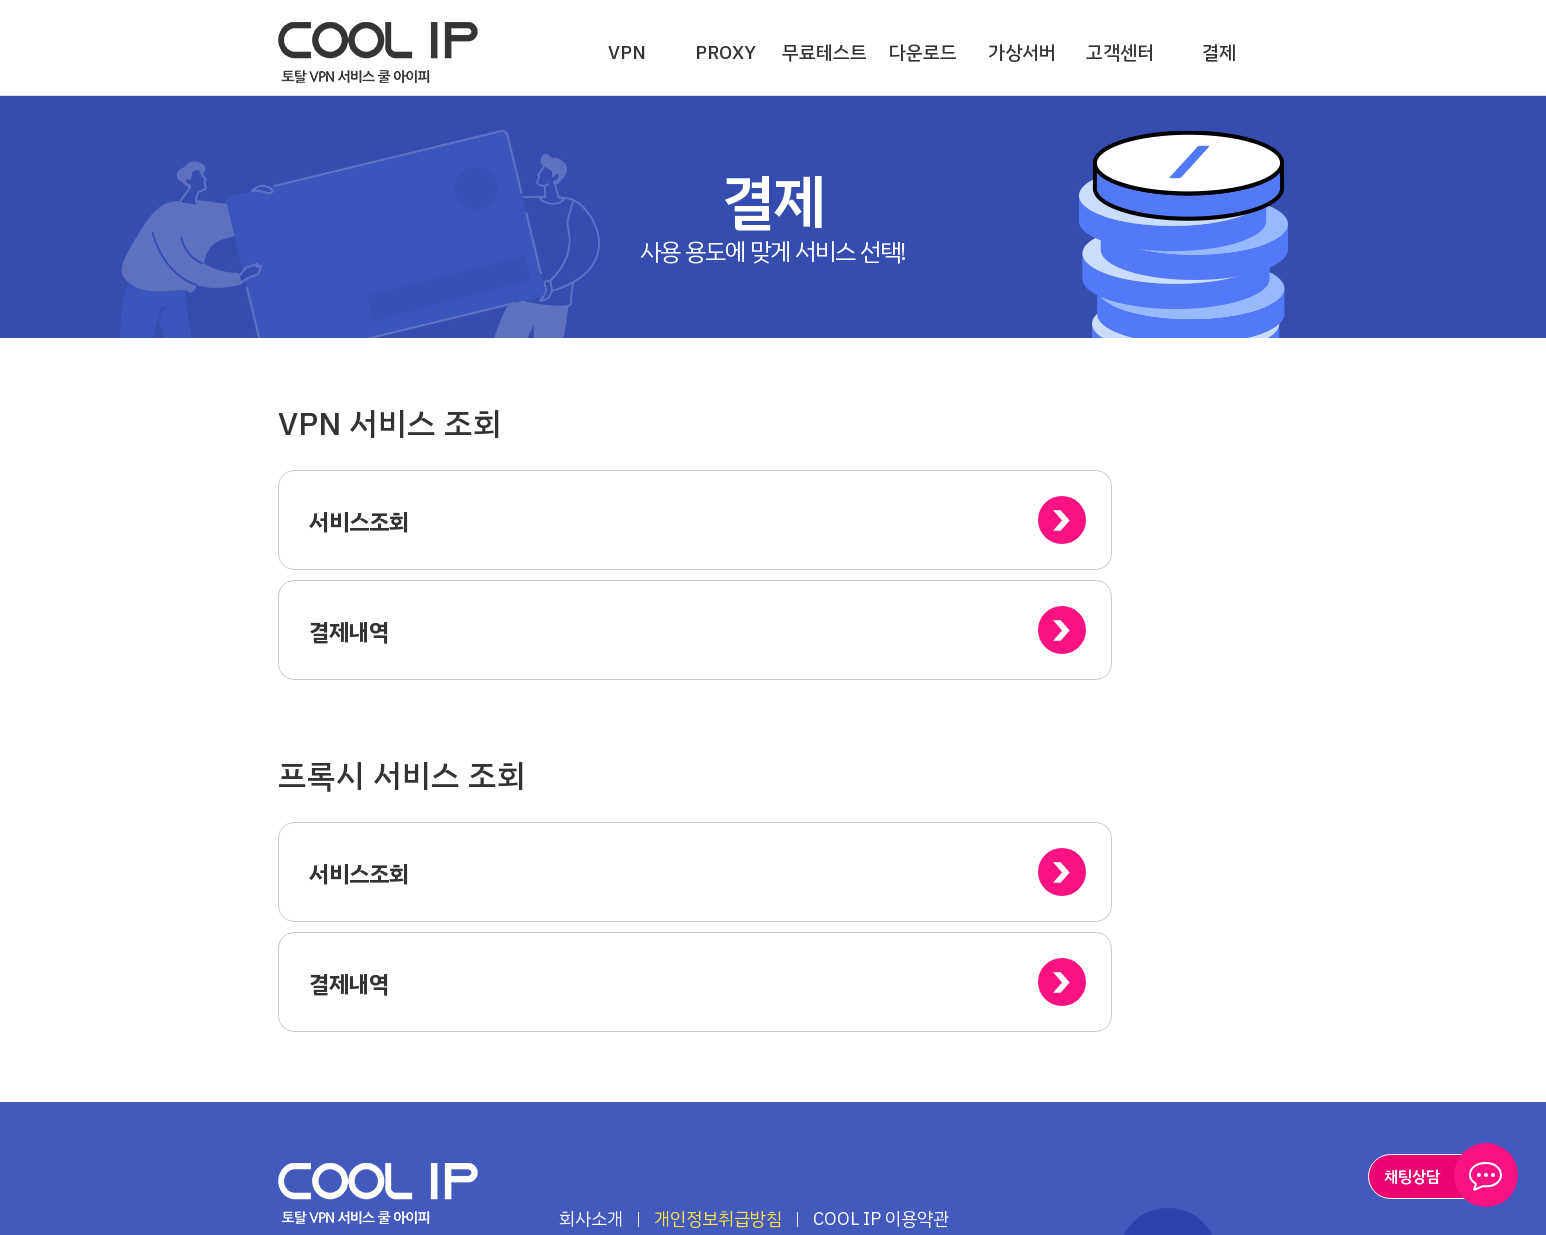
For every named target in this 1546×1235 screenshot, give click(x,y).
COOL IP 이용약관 (881, 999)
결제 (1219, 52)
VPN (627, 52)
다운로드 (923, 52)
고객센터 (1120, 52)
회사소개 (591, 999)
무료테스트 (824, 52)
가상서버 (1022, 52)
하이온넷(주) (378, 973)
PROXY (725, 52)
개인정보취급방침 (718, 999)
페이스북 (404, 1111)
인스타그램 (457, 1111)
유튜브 (352, 1111)
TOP (1168, 1038)
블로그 (299, 1111)
